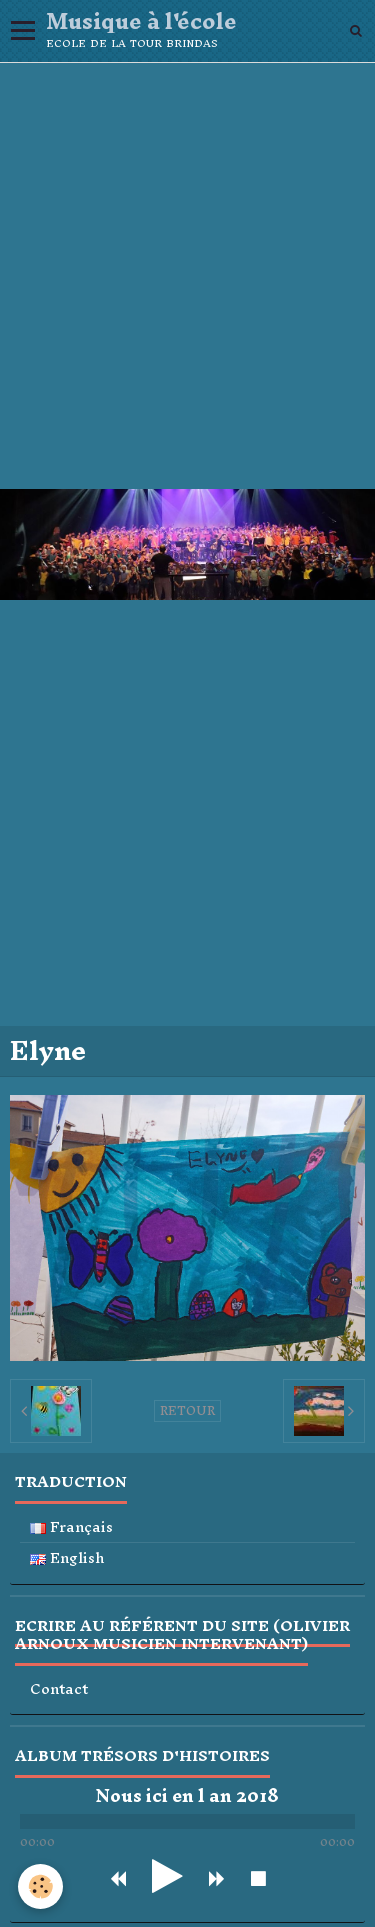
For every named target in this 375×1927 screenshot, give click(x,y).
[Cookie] (40, 1886)
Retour (187, 1411)
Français (71, 1527)
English (67, 1558)
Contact (59, 1689)
